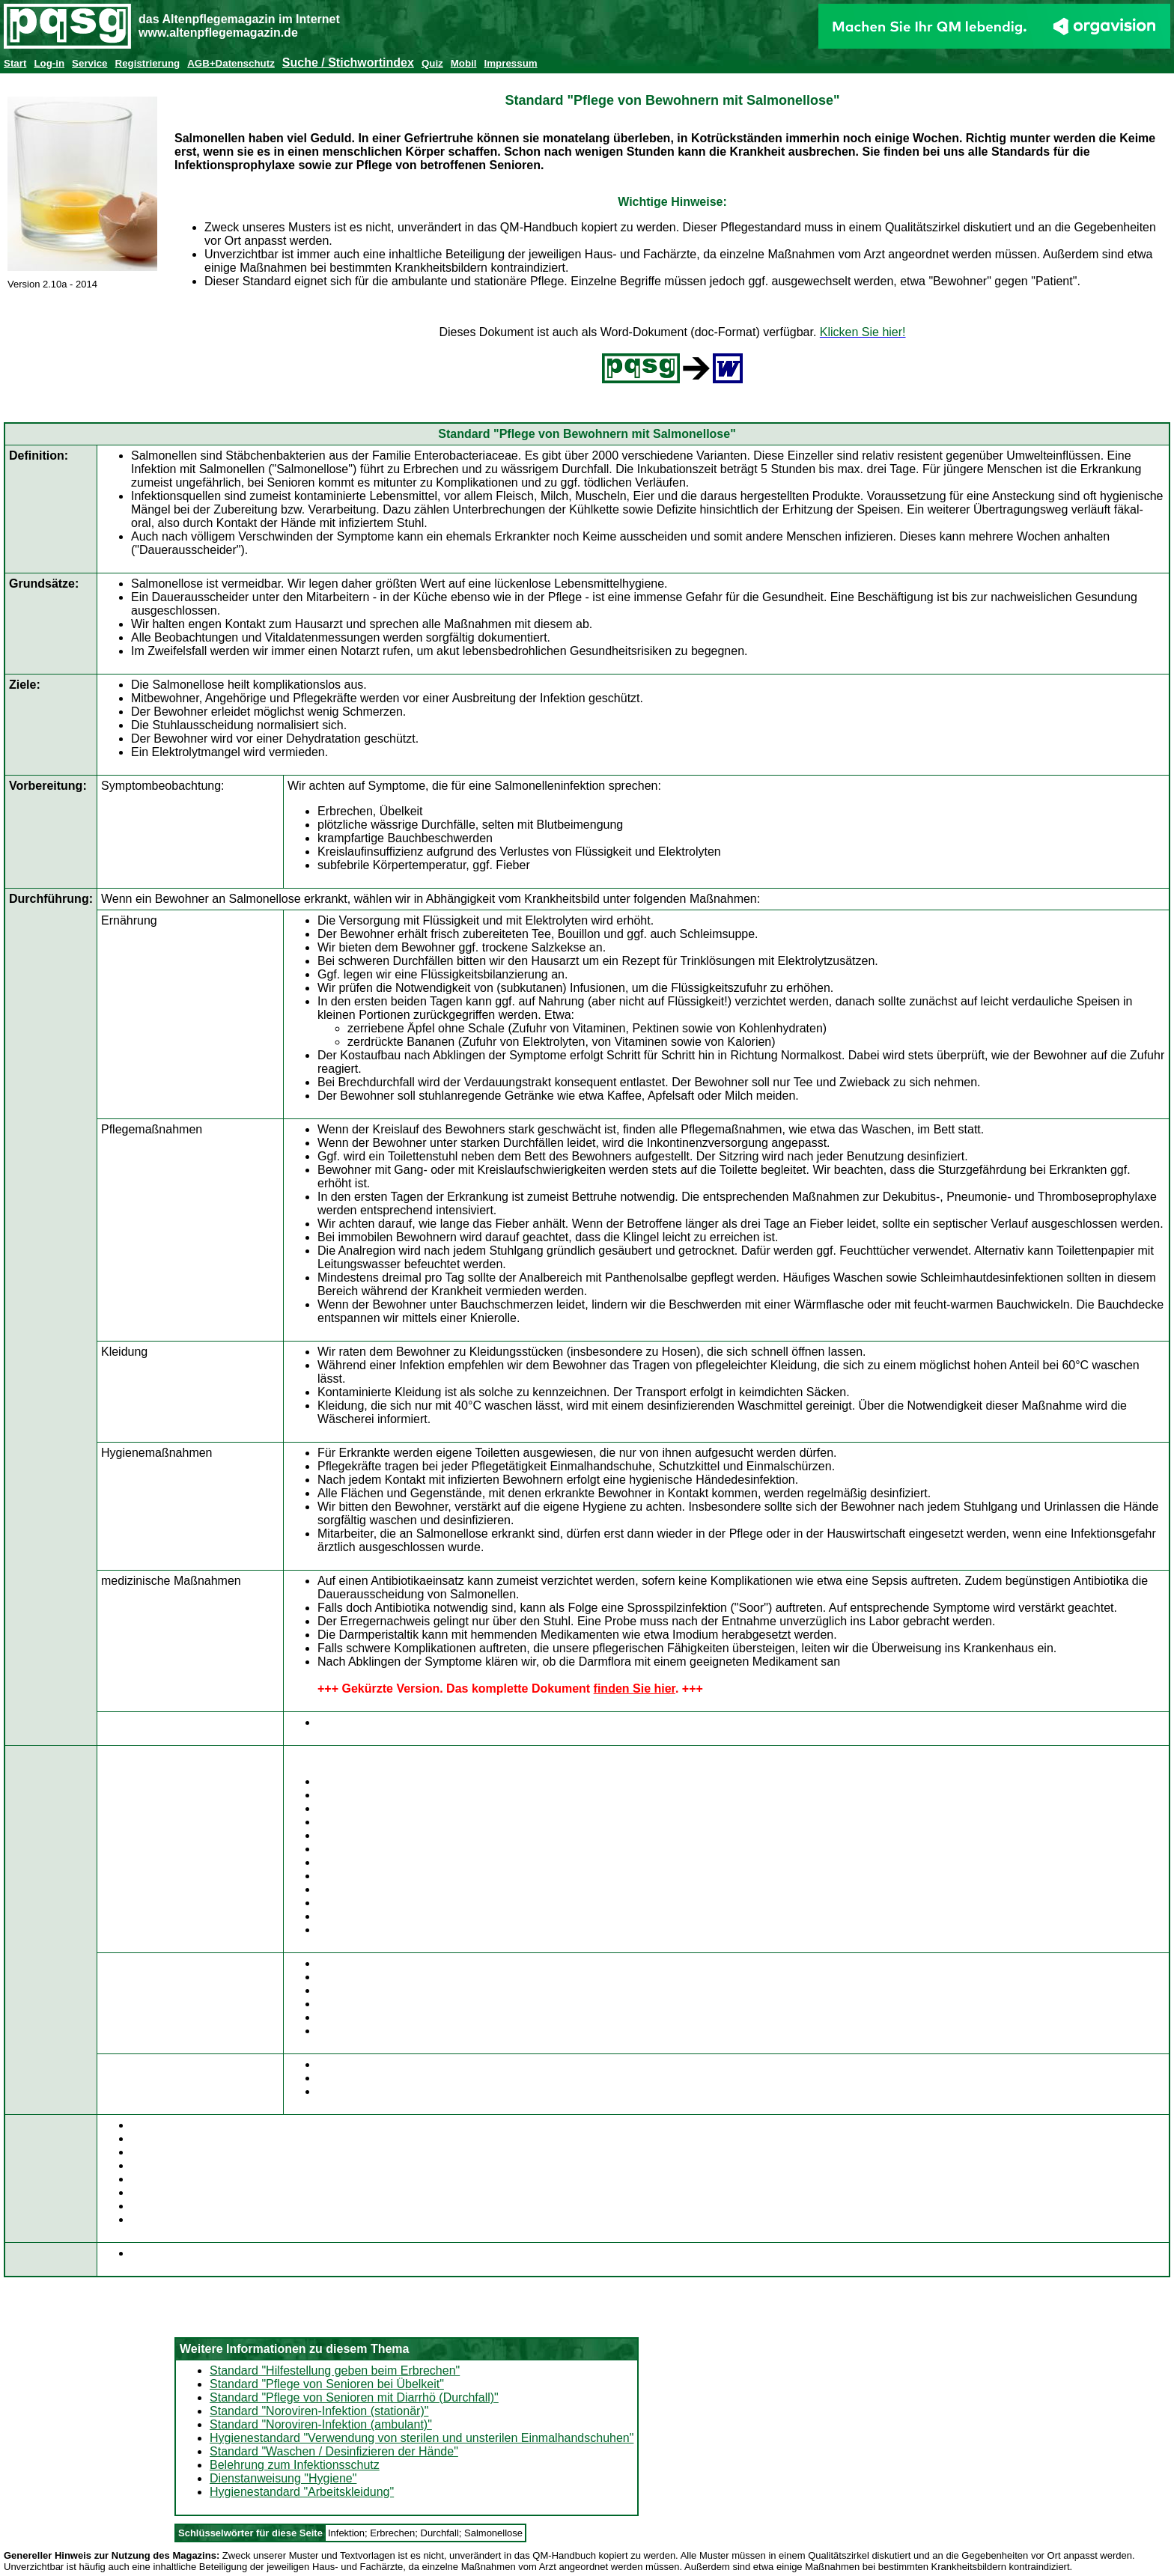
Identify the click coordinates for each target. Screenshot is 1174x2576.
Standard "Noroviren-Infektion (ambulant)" (321, 2424)
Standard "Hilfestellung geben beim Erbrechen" (335, 2370)
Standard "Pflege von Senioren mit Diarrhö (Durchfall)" (354, 2397)
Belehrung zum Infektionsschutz (295, 2464)
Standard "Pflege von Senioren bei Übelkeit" (327, 2384)
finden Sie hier (634, 1688)
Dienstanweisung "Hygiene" (283, 2478)
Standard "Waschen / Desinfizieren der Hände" (334, 2451)
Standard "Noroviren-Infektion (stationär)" (319, 2411)
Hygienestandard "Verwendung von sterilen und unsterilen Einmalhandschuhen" (421, 2438)
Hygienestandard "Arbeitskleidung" (302, 2491)
